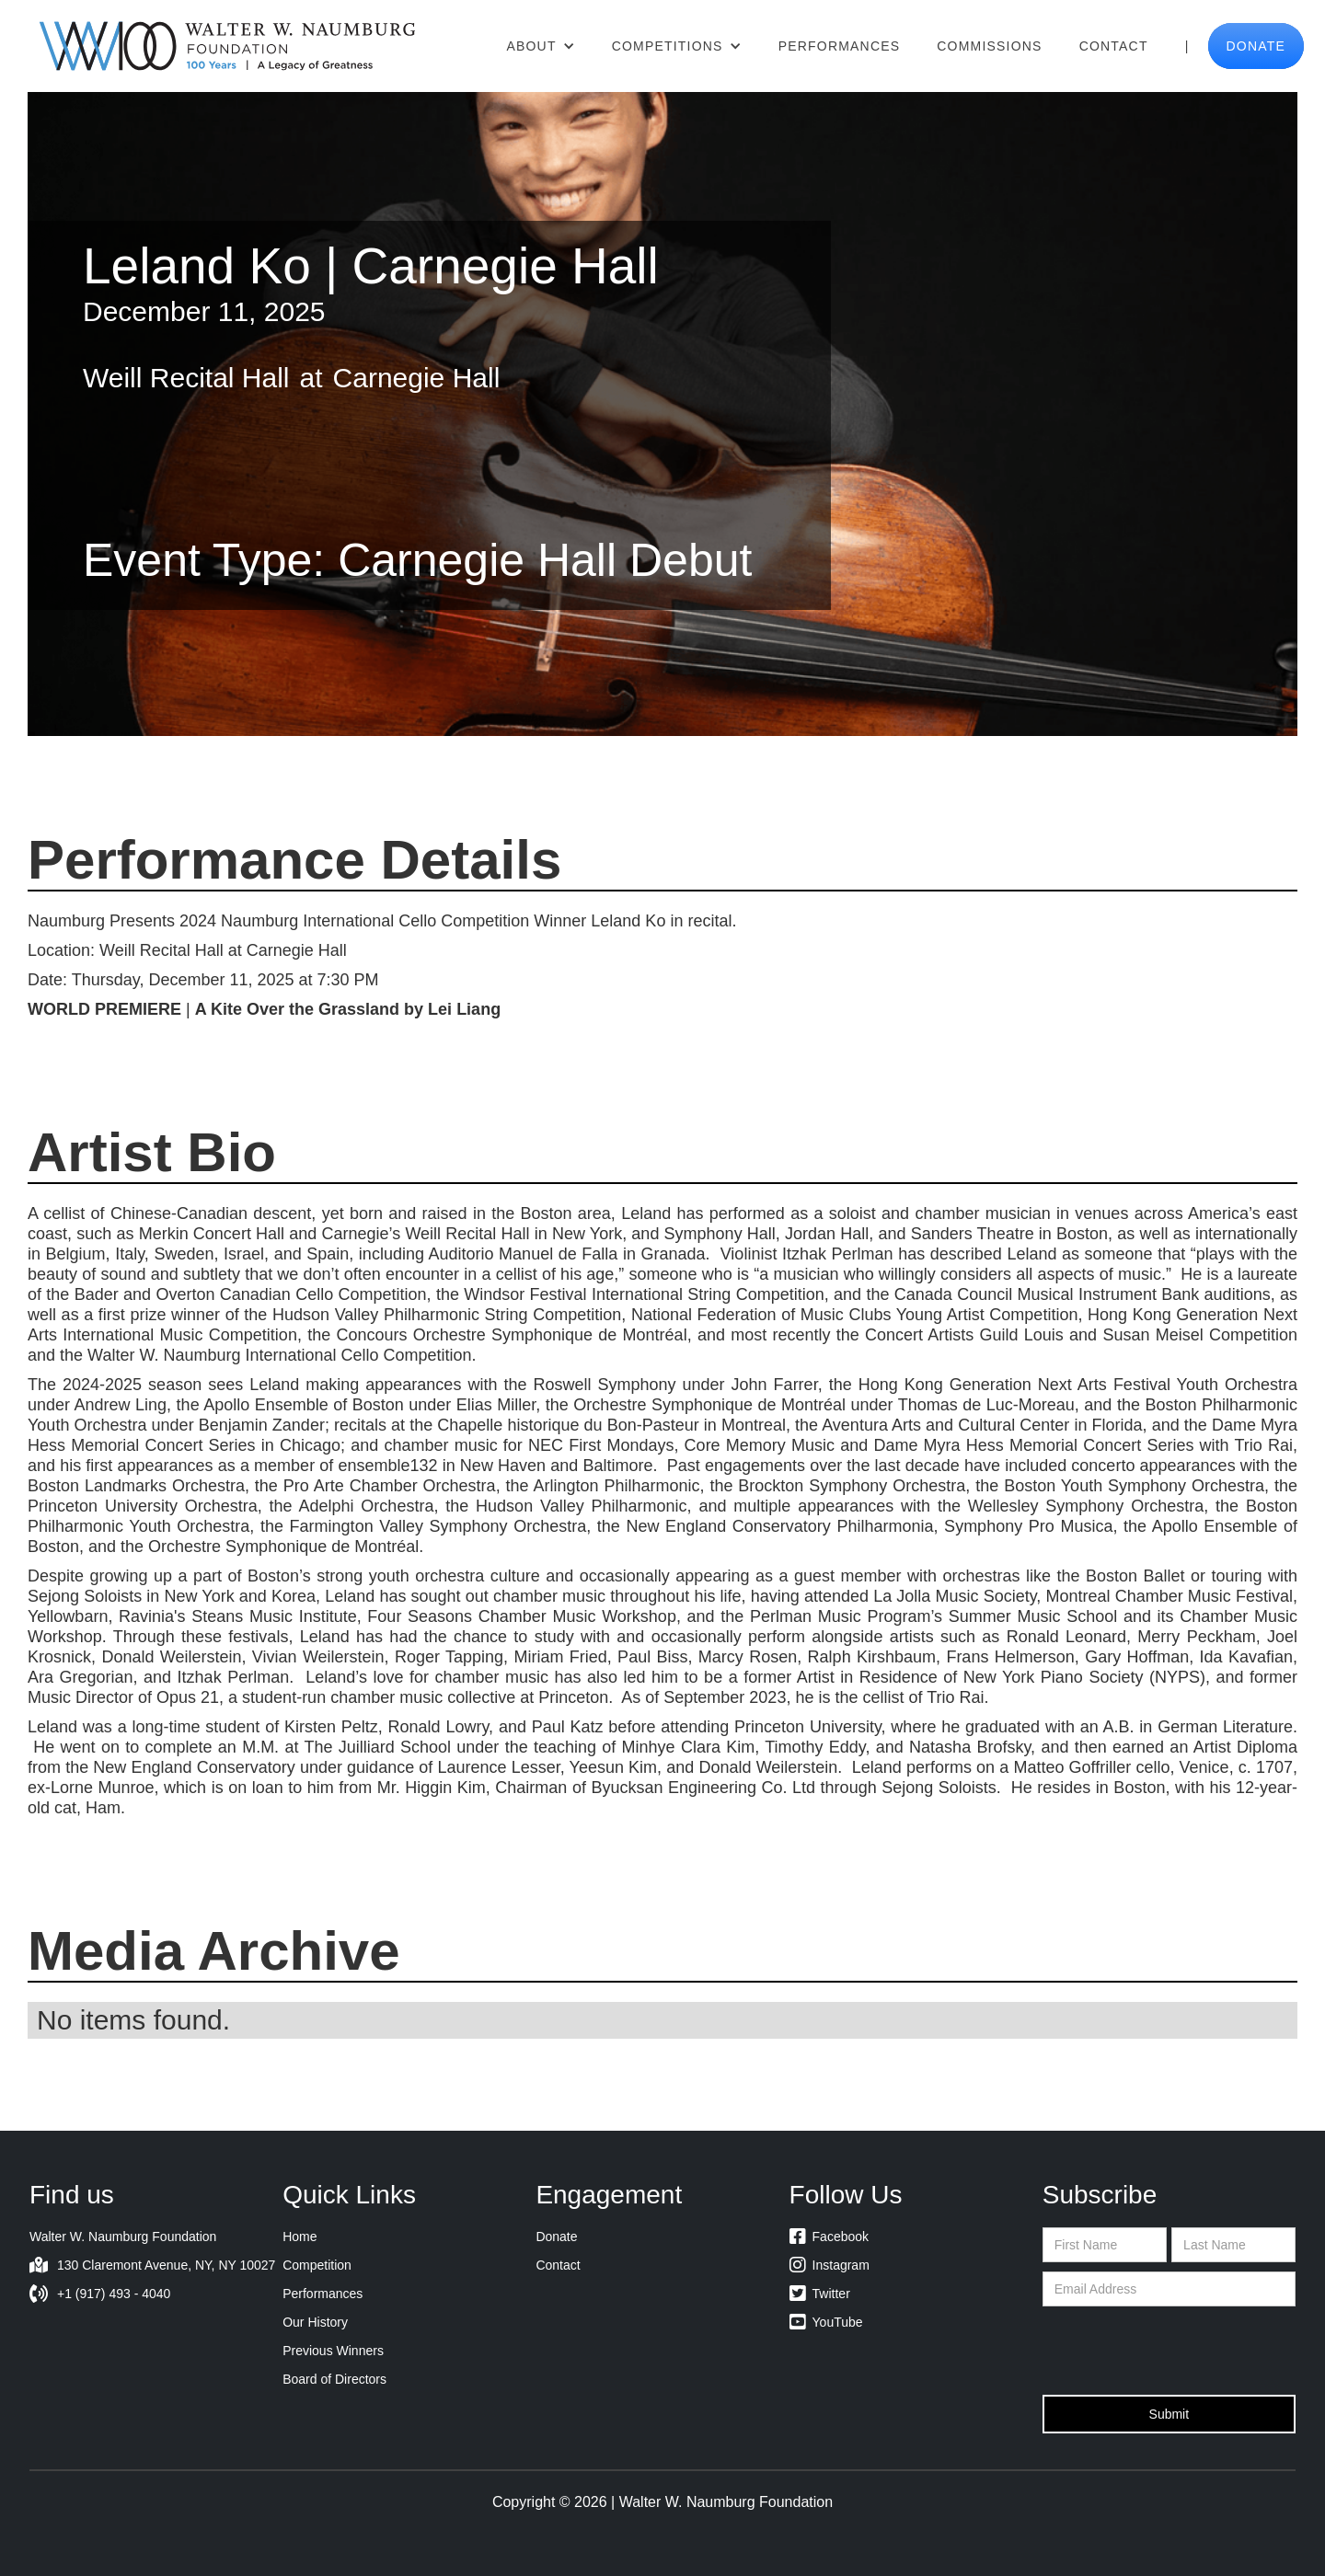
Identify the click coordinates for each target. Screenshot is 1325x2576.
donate (1256, 46)
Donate (556, 2236)
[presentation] (1182, 2351)
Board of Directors (334, 2379)
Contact (1113, 46)
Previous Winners (333, 2350)
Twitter (819, 2293)
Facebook (829, 2236)
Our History (315, 2322)
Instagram (829, 2265)
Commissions (989, 46)
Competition (316, 2265)
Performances (839, 46)
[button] (540, 46)
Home (299, 2236)
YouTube (826, 2322)
